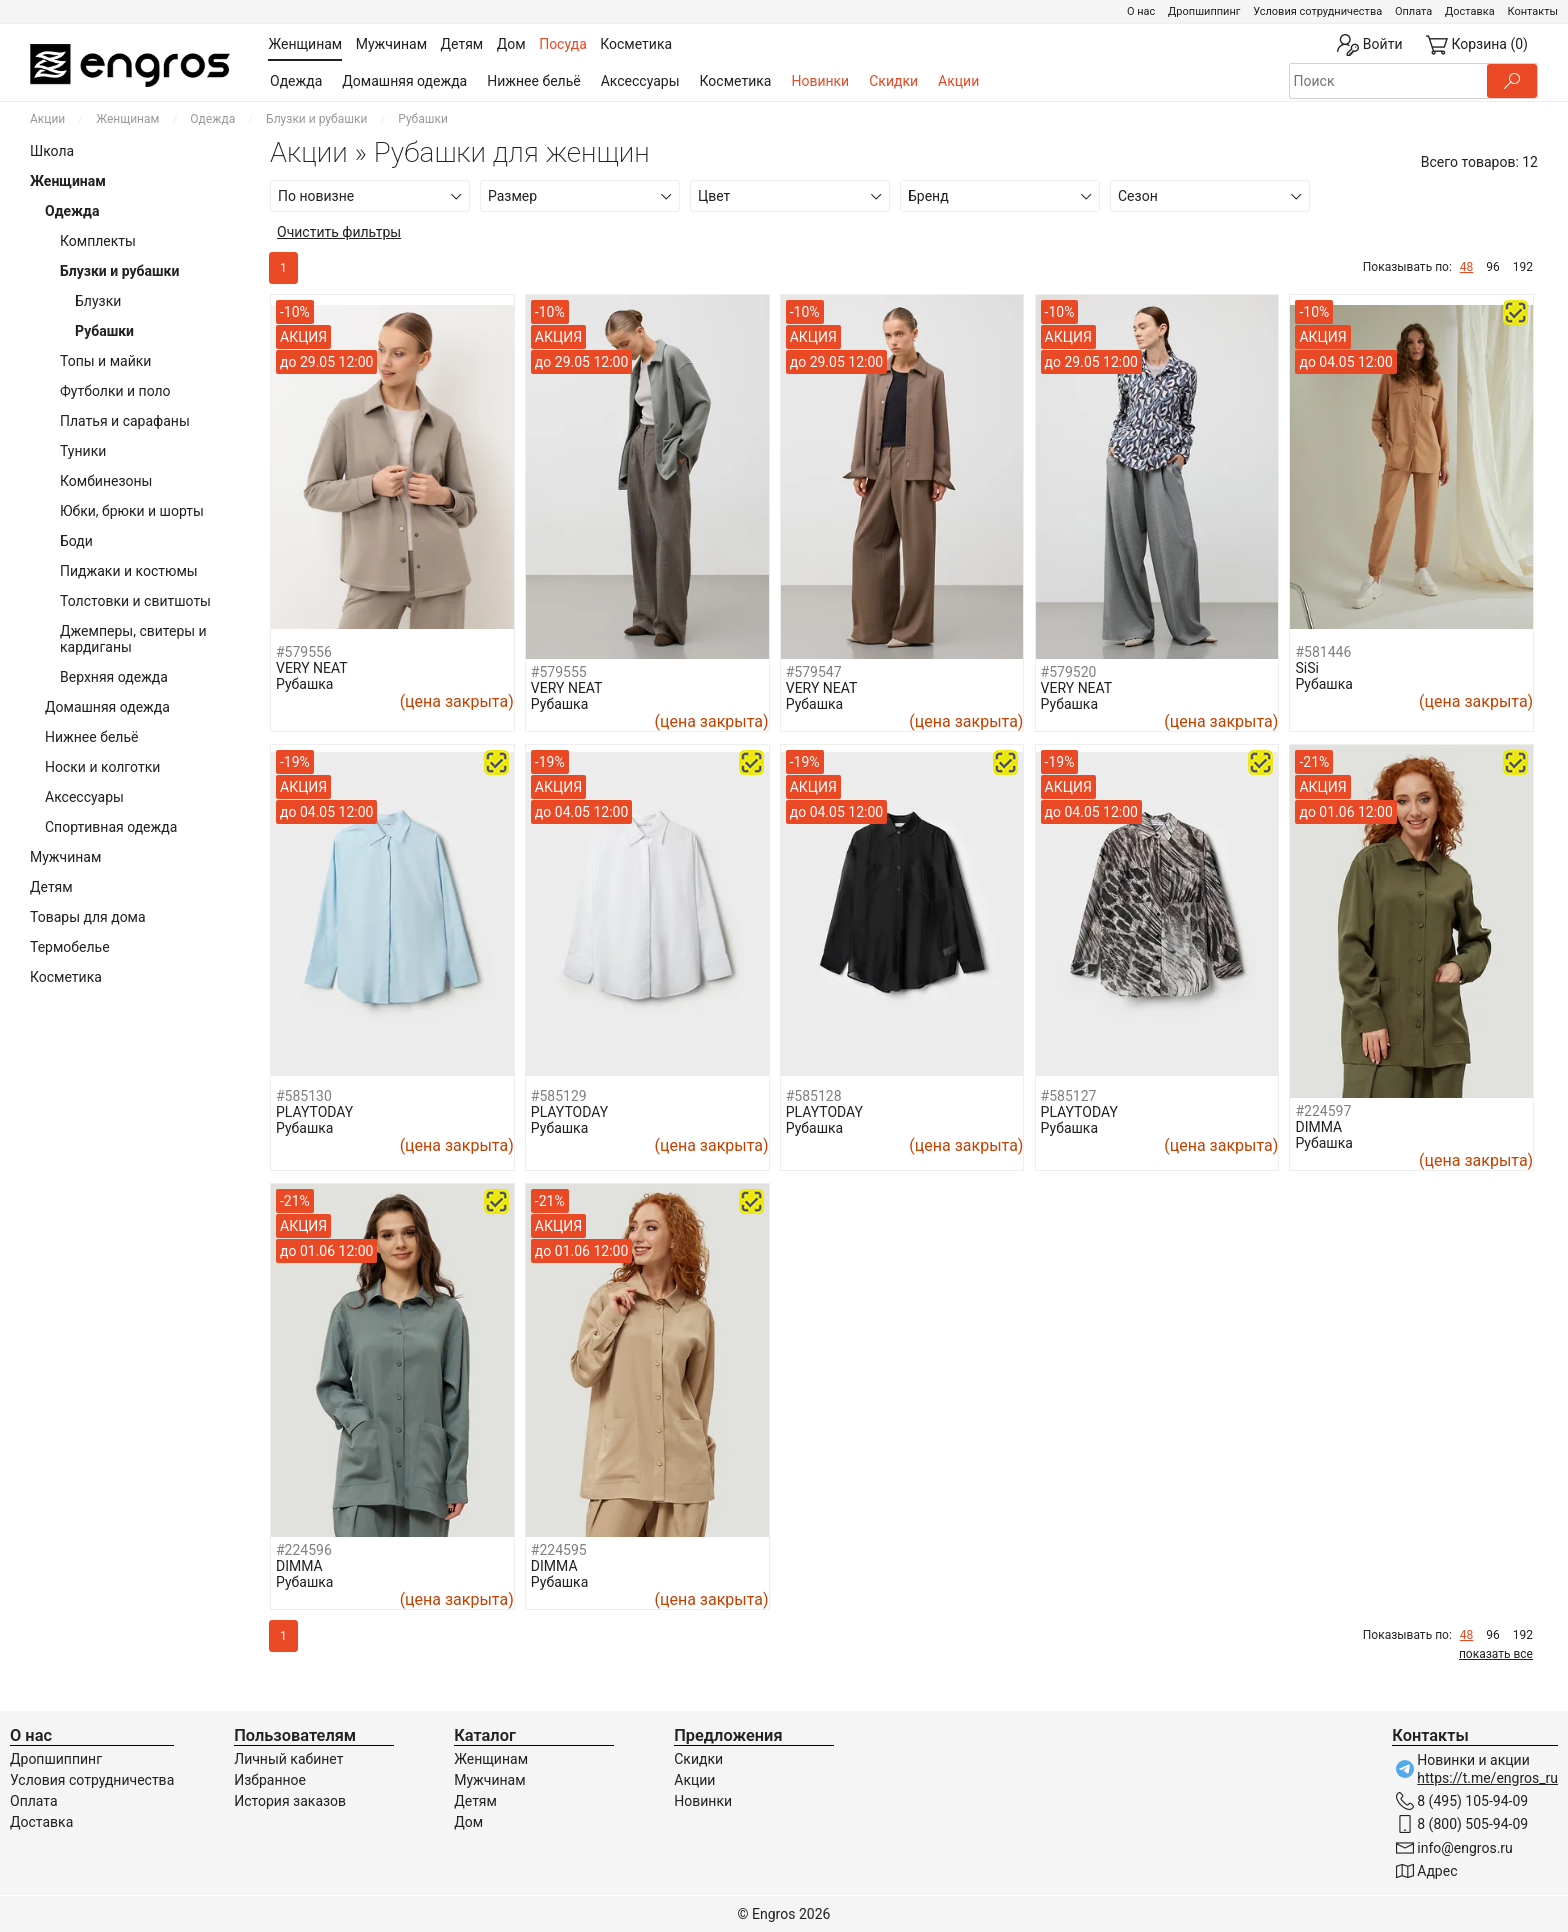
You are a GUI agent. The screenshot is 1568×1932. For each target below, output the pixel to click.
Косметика (736, 81)
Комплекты (98, 241)
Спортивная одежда (111, 827)
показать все (1496, 1654)
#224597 (1323, 1111)
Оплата (1413, 11)
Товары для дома (88, 917)
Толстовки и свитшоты (135, 601)
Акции (958, 81)
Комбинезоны (106, 481)
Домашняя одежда (404, 81)
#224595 (559, 1550)
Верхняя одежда (114, 677)
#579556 (304, 652)
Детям (51, 887)
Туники (83, 451)
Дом (468, 1822)
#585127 (1069, 1096)
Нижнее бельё (533, 81)
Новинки (820, 81)
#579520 (1069, 672)
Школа (52, 151)
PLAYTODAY (314, 1112)
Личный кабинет (288, 1759)
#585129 (559, 1096)
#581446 (1323, 652)
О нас (1141, 11)
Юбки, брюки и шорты (132, 511)
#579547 (814, 672)
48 (1467, 267)
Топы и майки (105, 361)
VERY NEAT (312, 668)
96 (1493, 267)
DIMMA (1318, 1127)
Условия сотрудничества (1317, 11)
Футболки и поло (115, 391)
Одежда (296, 81)
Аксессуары (640, 81)
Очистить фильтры (339, 232)
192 (1523, 267)
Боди (76, 541)
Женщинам (127, 119)
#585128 (814, 1096)
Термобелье (70, 947)
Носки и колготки (102, 767)
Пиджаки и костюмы (129, 571)
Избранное (270, 1780)
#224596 (304, 1550)
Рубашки (104, 331)
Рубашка (304, 684)
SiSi (1306, 668)
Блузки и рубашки (316, 119)
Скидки (893, 81)
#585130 (304, 1096)
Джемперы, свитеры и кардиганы (133, 639)
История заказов (290, 1801)
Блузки (98, 301)
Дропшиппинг (1204, 11)
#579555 (559, 672)
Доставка (1470, 11)
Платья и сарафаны (125, 421)
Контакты (1532, 11)
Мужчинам (65, 857)
